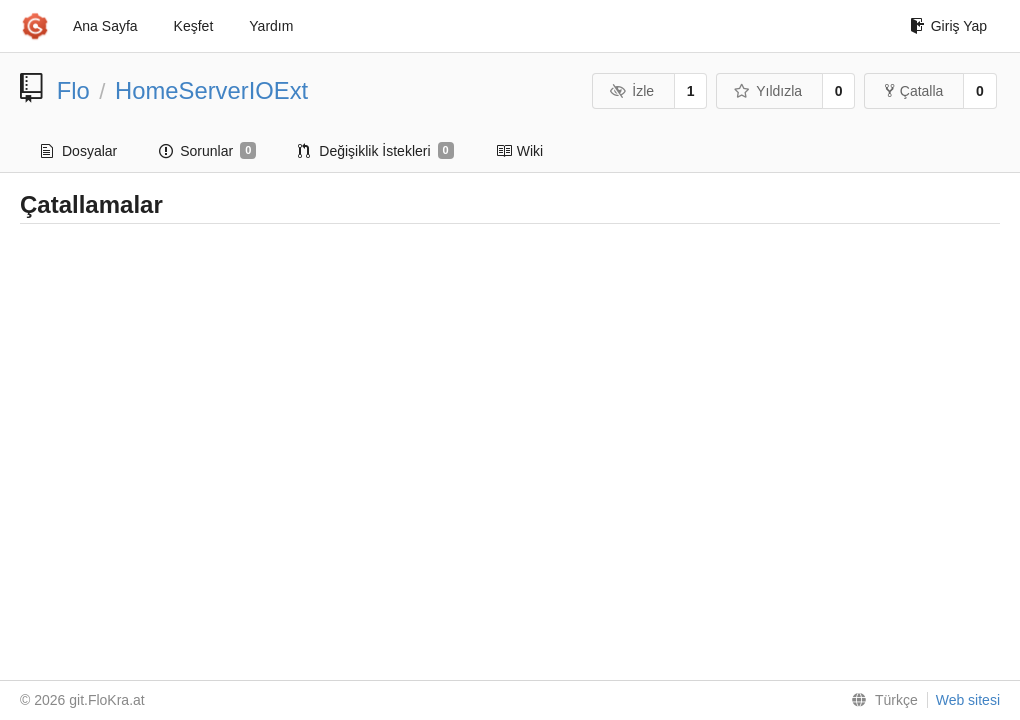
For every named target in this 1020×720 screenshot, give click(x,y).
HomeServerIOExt (211, 90)
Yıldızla (768, 91)
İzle (632, 91)
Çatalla (914, 91)
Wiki (519, 151)
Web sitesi (968, 700)
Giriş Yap (948, 26)
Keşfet (194, 26)
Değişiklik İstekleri (375, 151)
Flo (73, 90)
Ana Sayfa (105, 26)
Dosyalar (79, 151)
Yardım (271, 26)
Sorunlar (207, 151)
